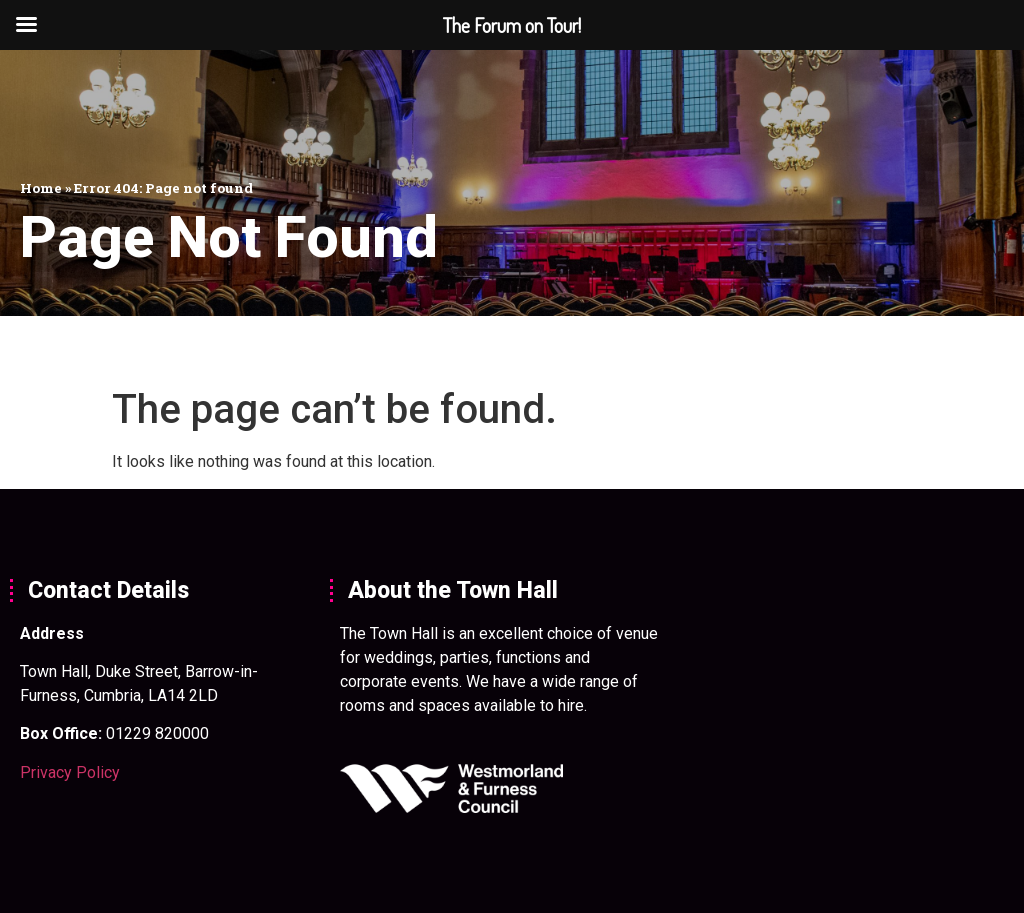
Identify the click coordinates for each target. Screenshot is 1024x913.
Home (41, 188)
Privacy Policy (70, 772)
